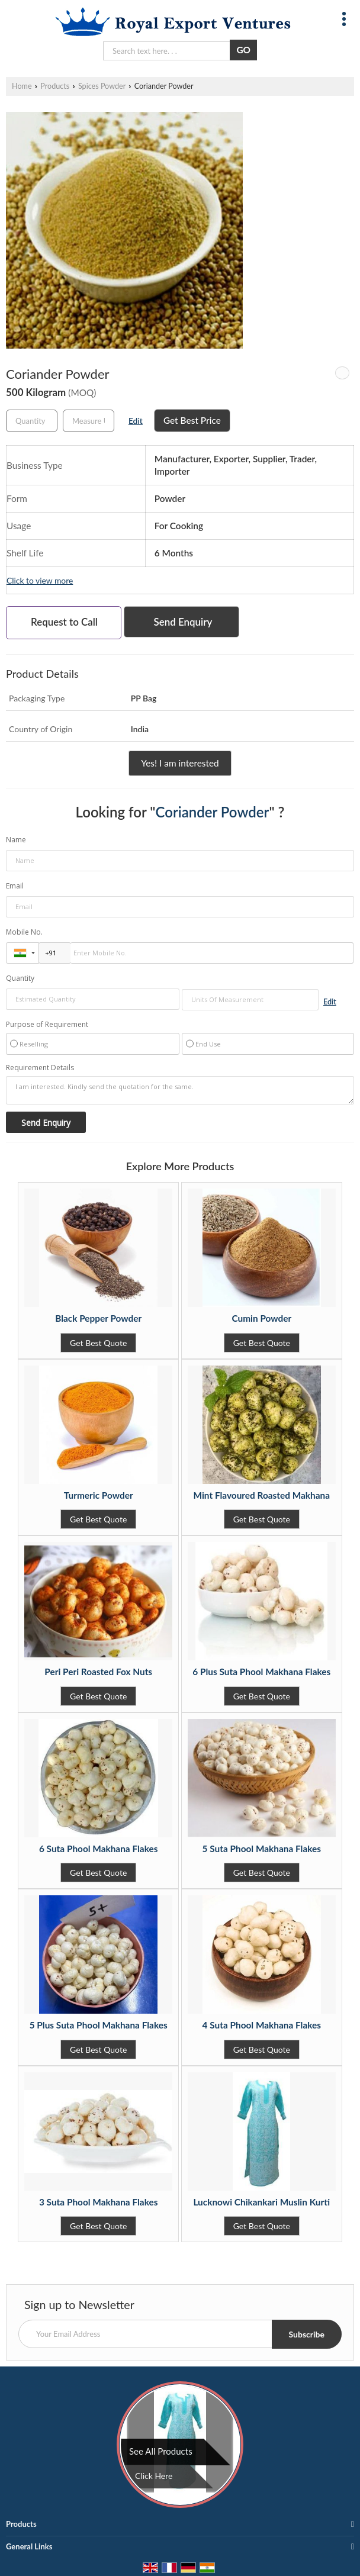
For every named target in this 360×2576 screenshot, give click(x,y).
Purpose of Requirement (47, 1024)
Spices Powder (102, 86)
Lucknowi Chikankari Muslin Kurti (261, 2202)
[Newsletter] (180, 2334)
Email (15, 886)
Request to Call (64, 622)
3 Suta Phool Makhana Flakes (98, 2202)
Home (22, 86)
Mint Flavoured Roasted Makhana (262, 1495)
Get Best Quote (98, 1343)
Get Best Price (192, 420)
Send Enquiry (183, 622)
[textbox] (88, 421)
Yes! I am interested (179, 763)
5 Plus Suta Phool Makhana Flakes (99, 2025)
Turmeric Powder (98, 1495)
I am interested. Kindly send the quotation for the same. (180, 1090)
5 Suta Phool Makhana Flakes (262, 1848)
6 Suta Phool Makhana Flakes (98, 1848)
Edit (135, 421)
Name (16, 840)
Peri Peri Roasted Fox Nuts (98, 1671)
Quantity (20, 978)
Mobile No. (24, 932)
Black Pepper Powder (98, 1318)
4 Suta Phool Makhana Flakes (262, 2025)
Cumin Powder (261, 1318)
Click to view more (40, 580)
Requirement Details (40, 1068)
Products (54, 86)
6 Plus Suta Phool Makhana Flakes (261, 1671)
